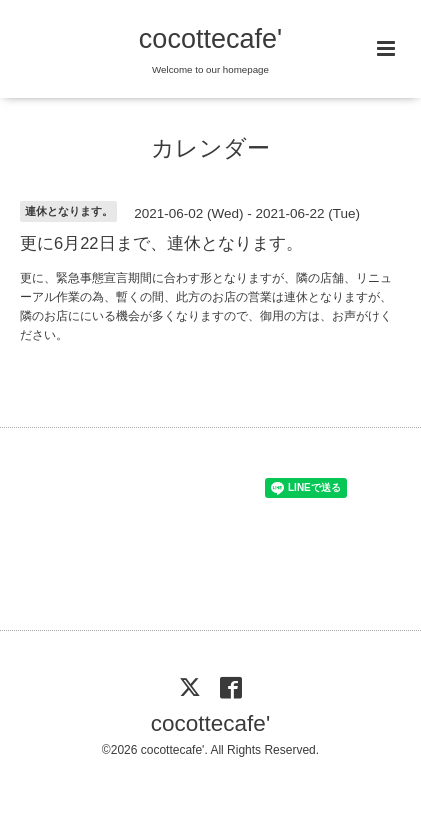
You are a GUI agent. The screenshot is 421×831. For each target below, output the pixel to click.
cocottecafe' (210, 39)
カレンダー (210, 148)
